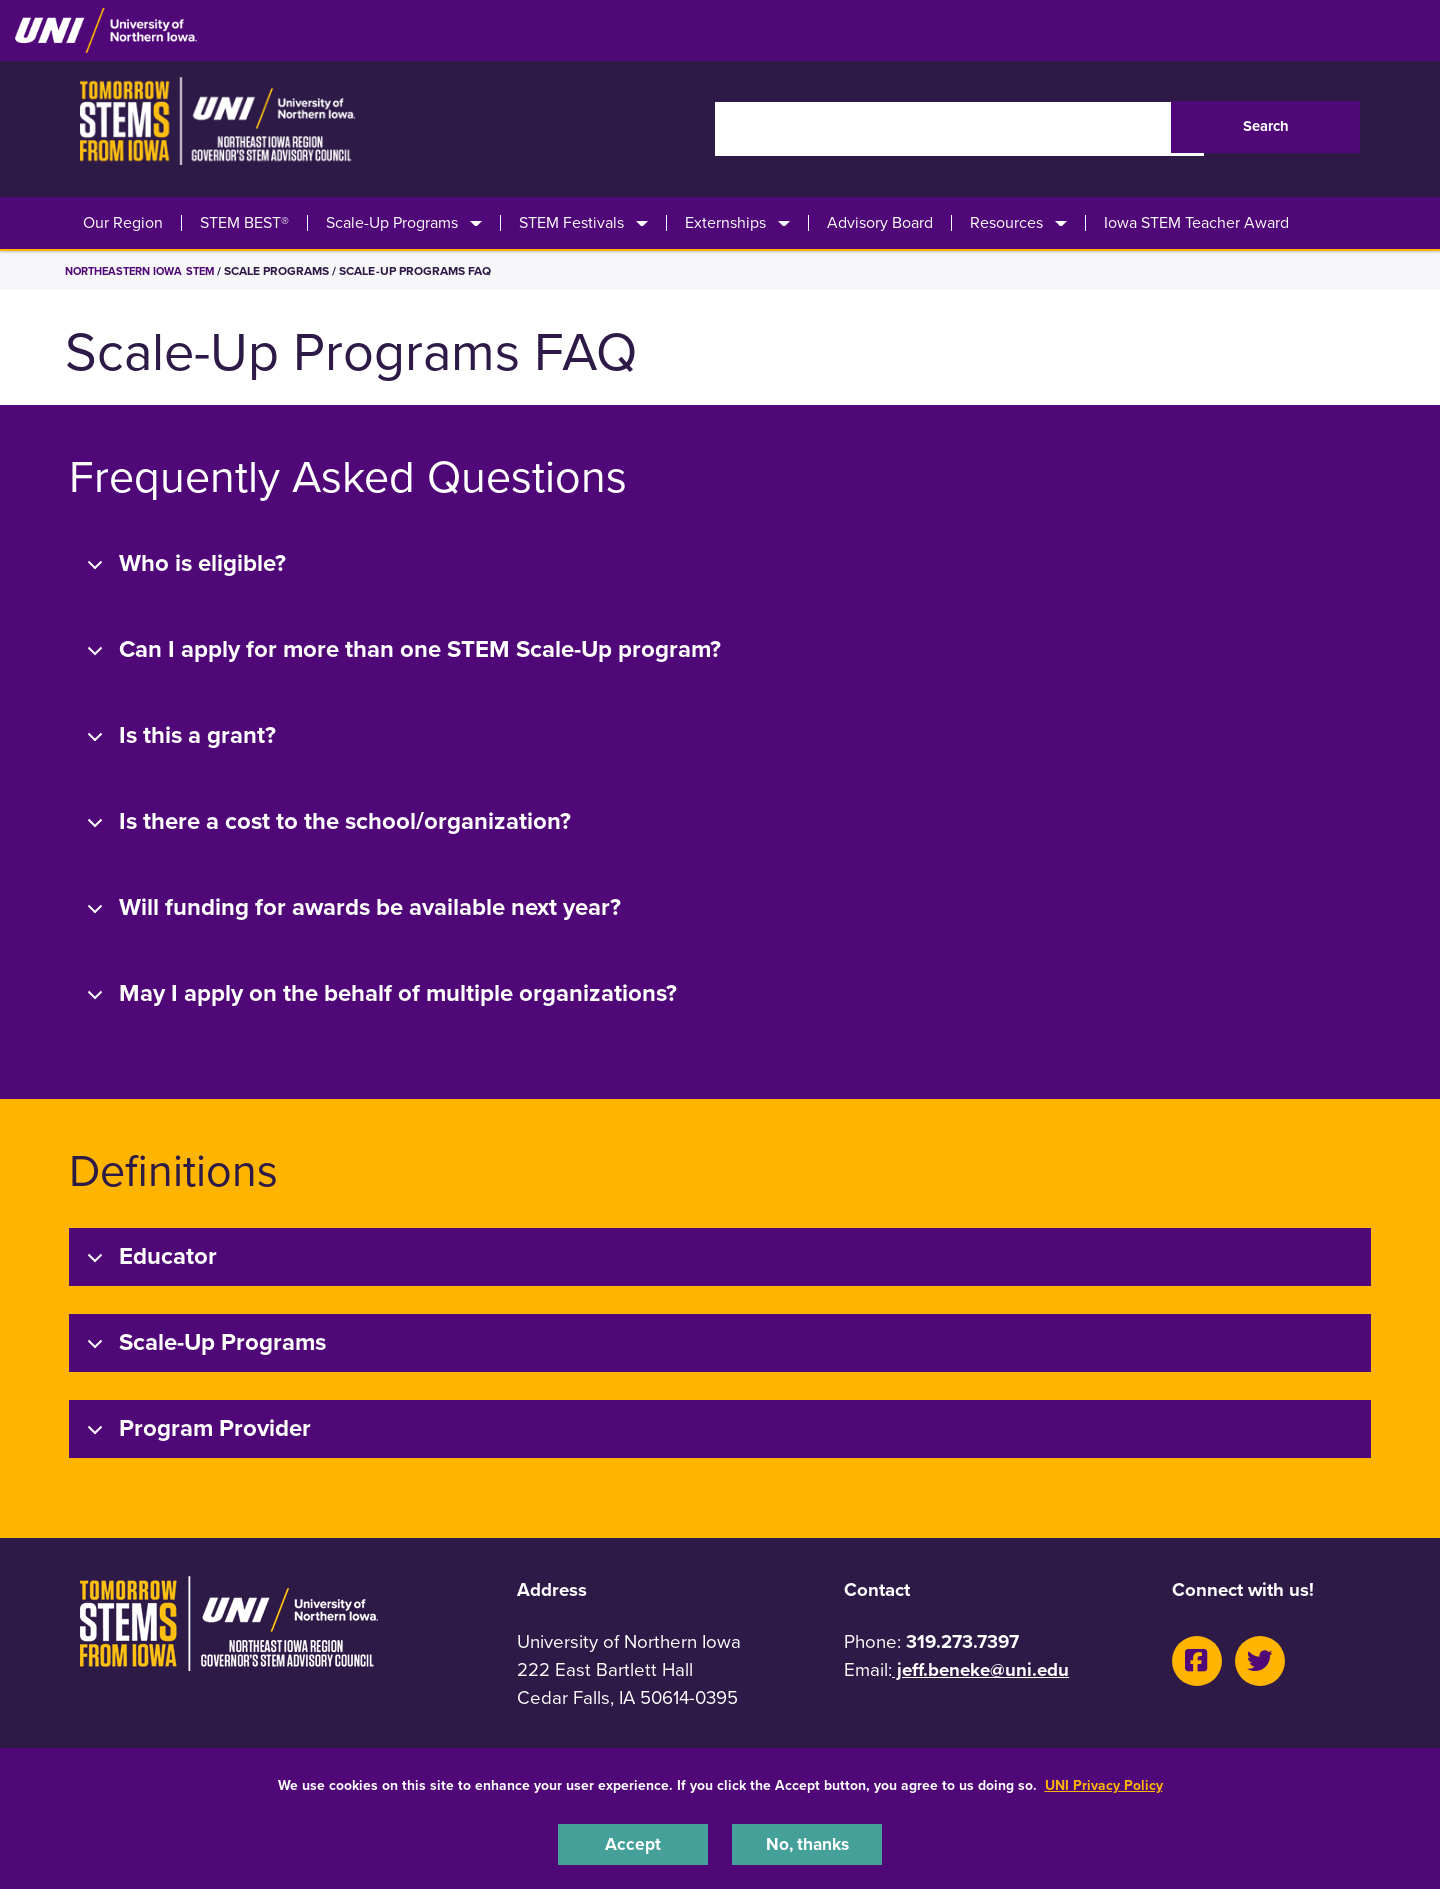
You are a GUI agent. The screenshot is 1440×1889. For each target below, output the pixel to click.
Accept (633, 1843)
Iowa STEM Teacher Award (1196, 223)
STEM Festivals (571, 223)
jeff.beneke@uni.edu (980, 1670)
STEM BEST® (244, 223)
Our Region (123, 223)
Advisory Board (880, 223)
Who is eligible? (183, 564)
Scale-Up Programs (392, 223)
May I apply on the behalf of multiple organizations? (378, 994)
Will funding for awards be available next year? (350, 908)
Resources (1006, 223)
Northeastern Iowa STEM (146, 271)
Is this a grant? (178, 736)
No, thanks (807, 1843)
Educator (148, 1257)
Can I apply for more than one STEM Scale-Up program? (400, 650)
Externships (725, 223)
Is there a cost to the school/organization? (325, 822)
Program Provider (195, 1429)
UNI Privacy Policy (1104, 1782)
